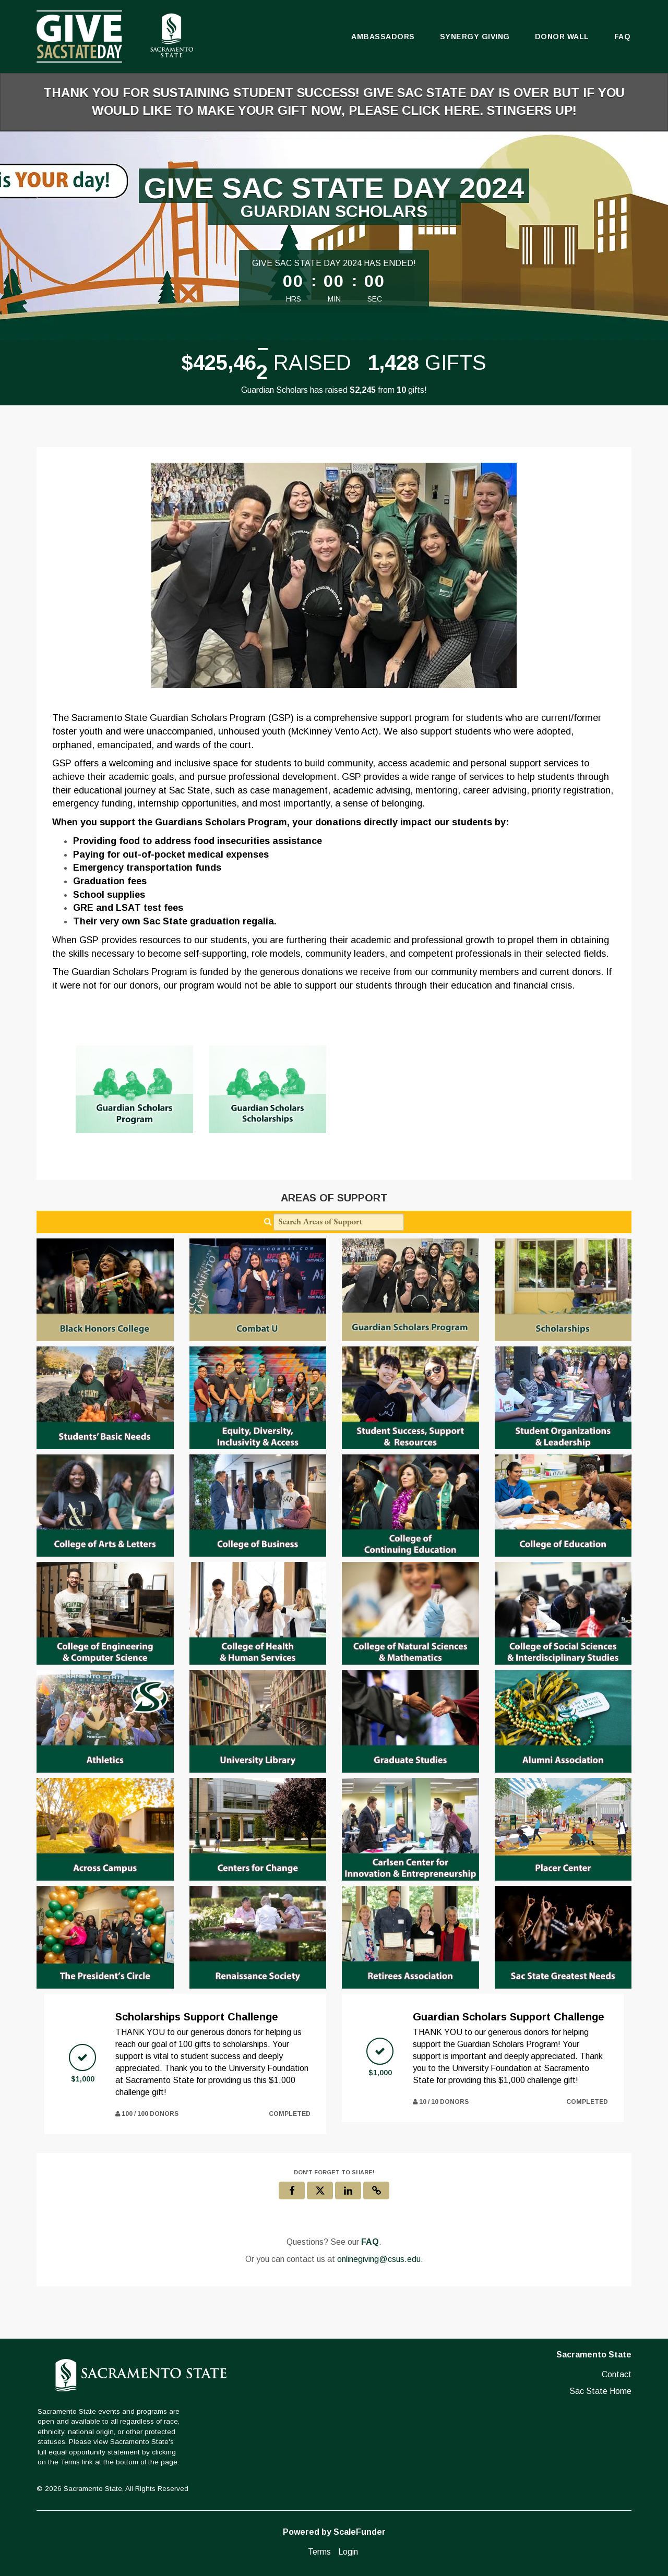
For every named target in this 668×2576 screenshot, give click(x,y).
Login (348, 2551)
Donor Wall (562, 36)
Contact (616, 2374)
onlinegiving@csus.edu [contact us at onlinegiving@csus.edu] (379, 2259)
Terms (319, 2551)
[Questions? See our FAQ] (370, 2242)
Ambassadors (383, 36)
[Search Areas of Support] (338, 1222)
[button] (376, 2190)
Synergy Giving (475, 36)
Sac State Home (600, 2391)
